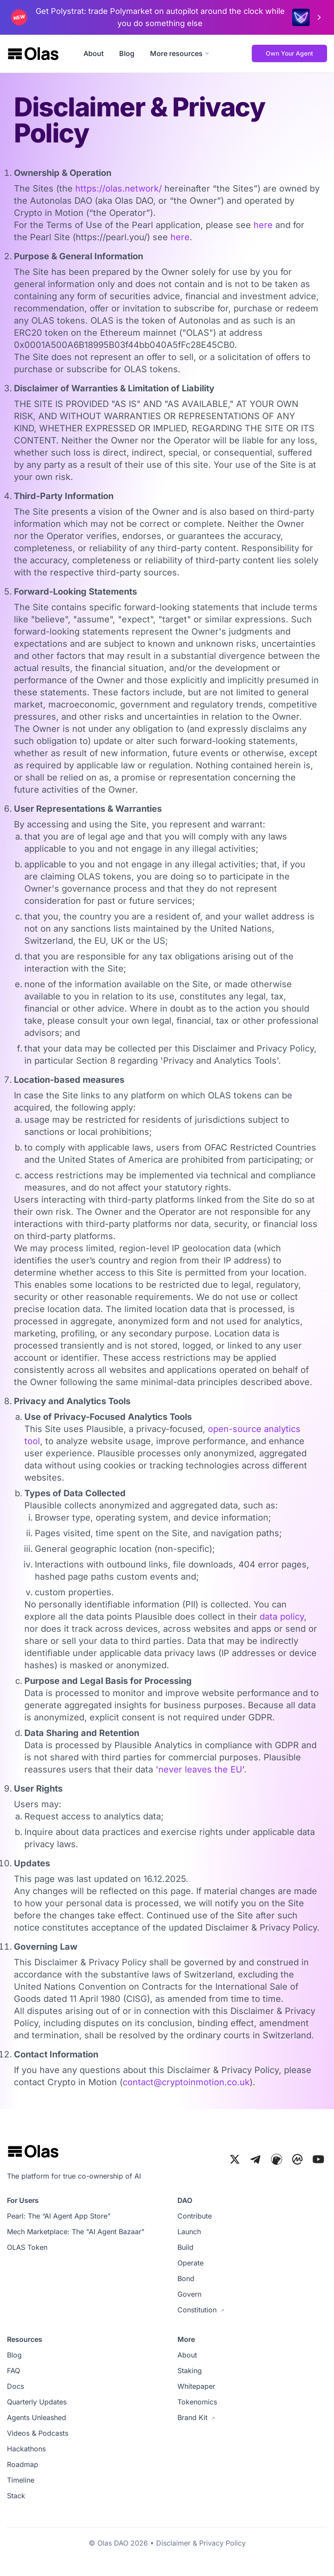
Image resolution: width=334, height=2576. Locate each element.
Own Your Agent (289, 53)
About (94, 53)
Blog (126, 53)
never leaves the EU (200, 1769)
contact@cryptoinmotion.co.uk (186, 2082)
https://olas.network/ (118, 188)
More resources (180, 53)
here (263, 225)
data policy (282, 1616)
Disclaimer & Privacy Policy (201, 2543)
